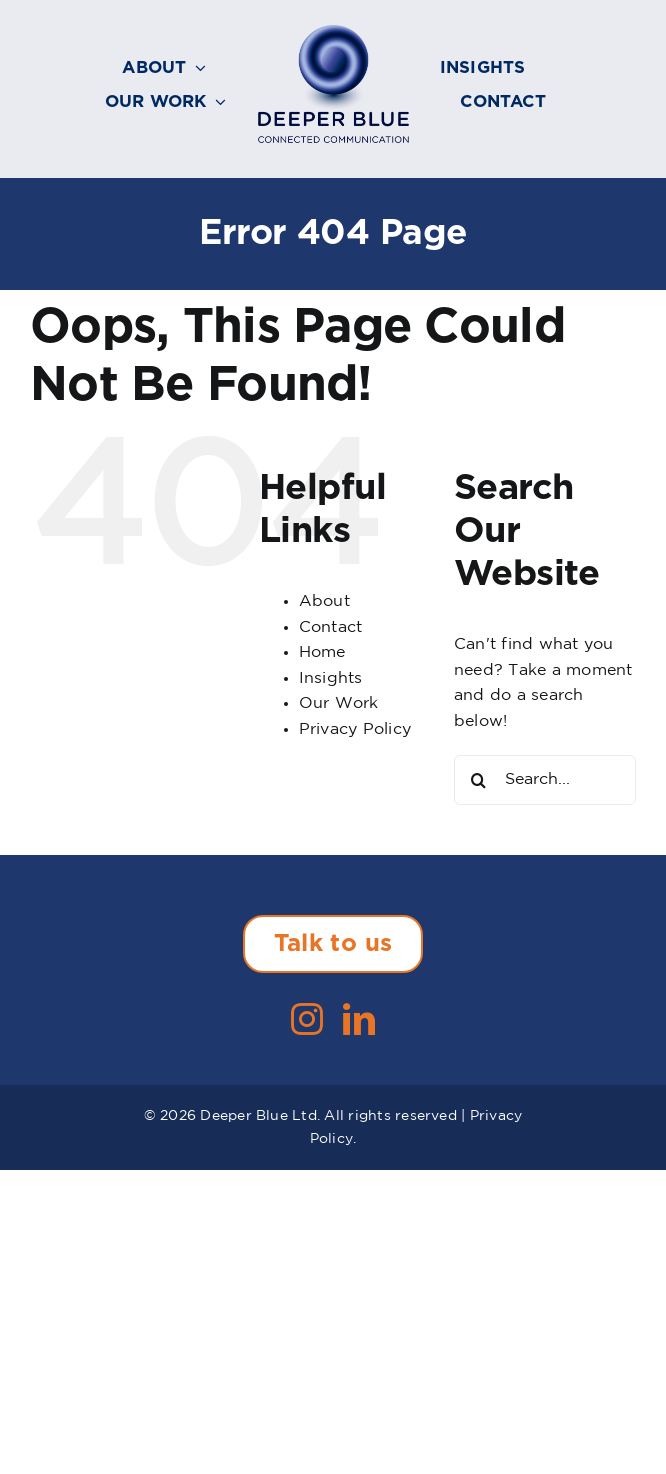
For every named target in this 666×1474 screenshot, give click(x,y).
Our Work (339, 703)
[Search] (479, 780)
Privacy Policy (355, 729)
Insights (331, 678)
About (324, 601)
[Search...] (545, 780)
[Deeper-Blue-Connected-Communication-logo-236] (333, 32)
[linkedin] (359, 1019)
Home (322, 652)
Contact (331, 627)
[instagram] (307, 1019)
